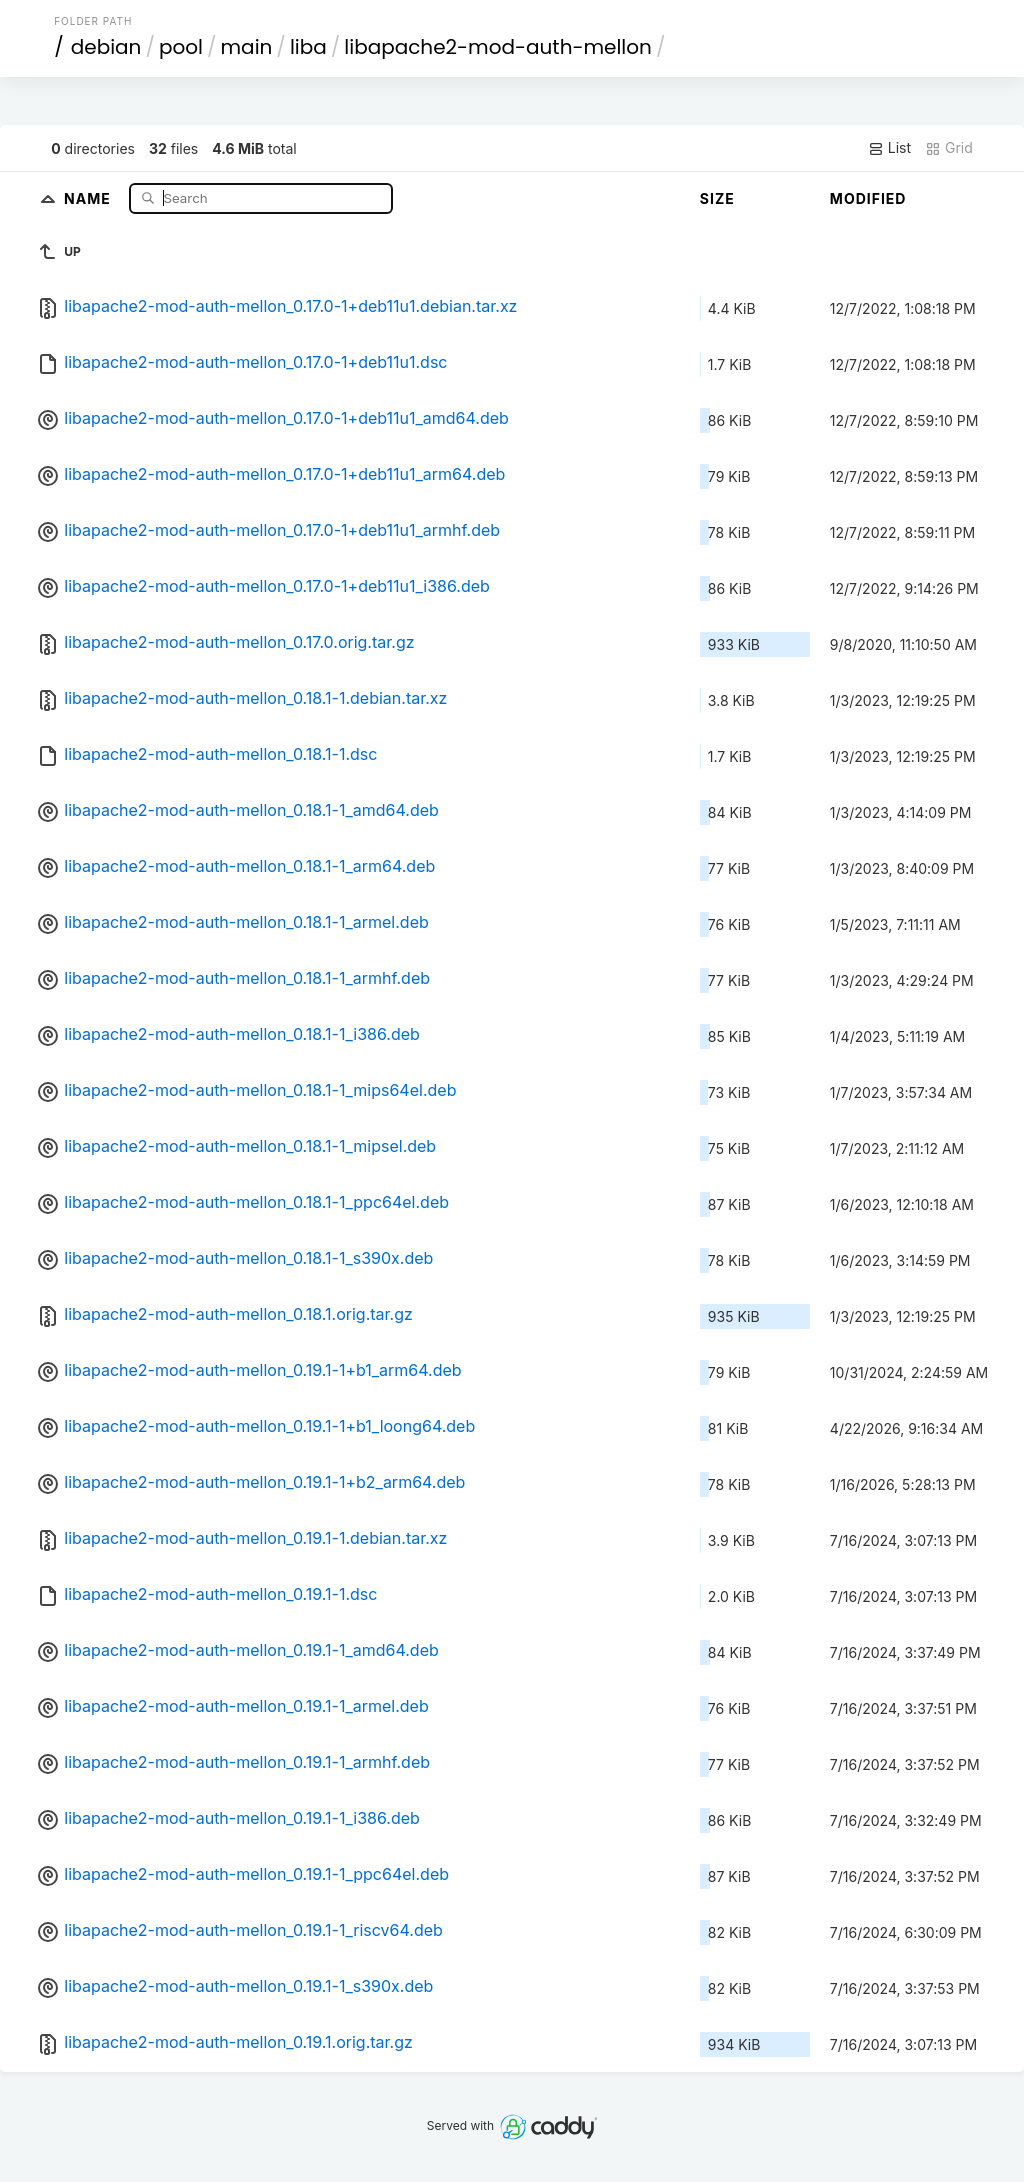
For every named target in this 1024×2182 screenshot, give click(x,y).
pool (181, 47)
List (889, 148)
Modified (868, 198)
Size (717, 198)
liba (308, 47)
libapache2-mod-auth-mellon (498, 47)
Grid (949, 148)
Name (89, 197)
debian (106, 47)
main (247, 47)
